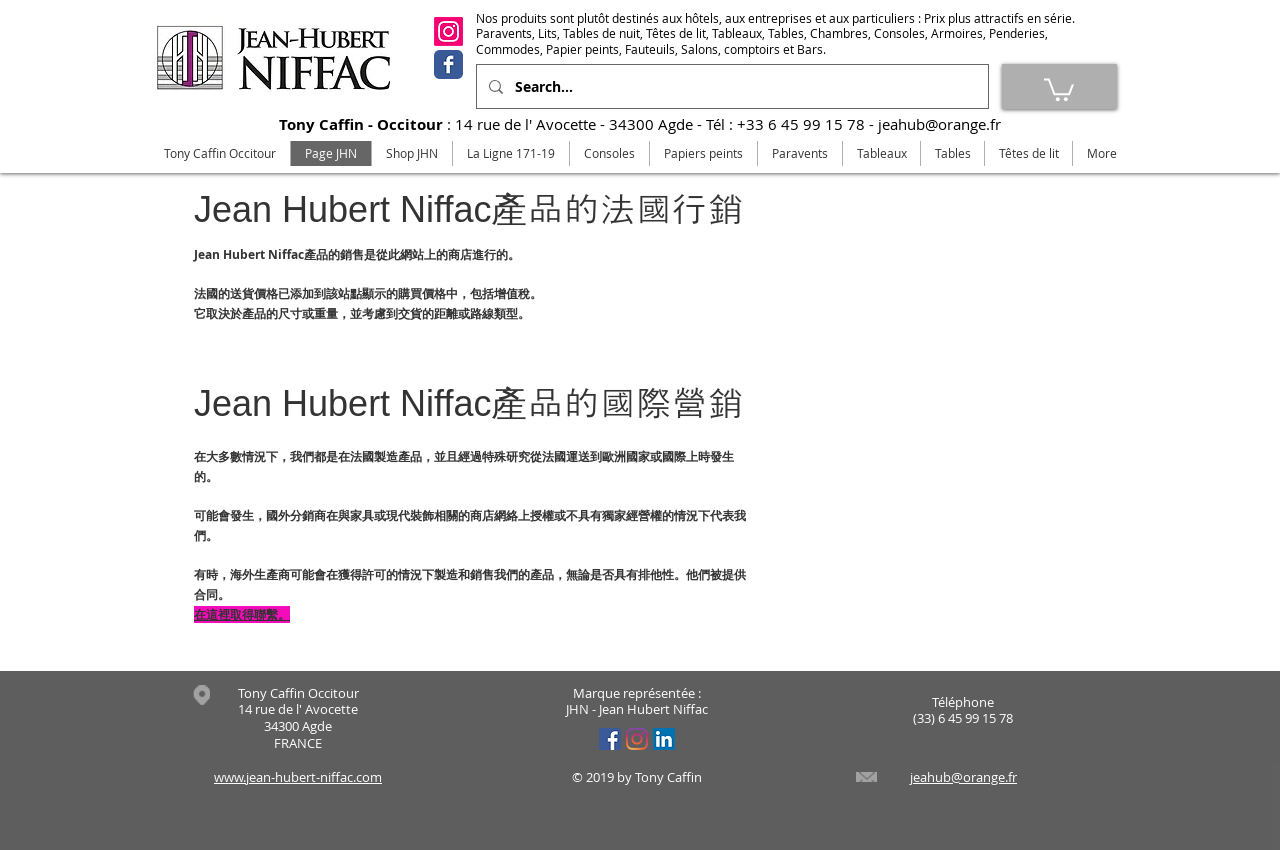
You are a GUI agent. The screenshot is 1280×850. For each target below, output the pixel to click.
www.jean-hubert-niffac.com (298, 777)
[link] (1059, 88)
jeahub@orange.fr (939, 124)
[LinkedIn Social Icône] (664, 739)
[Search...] (730, 86)
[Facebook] (448, 64)
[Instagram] (448, 31)
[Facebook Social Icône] (610, 739)
